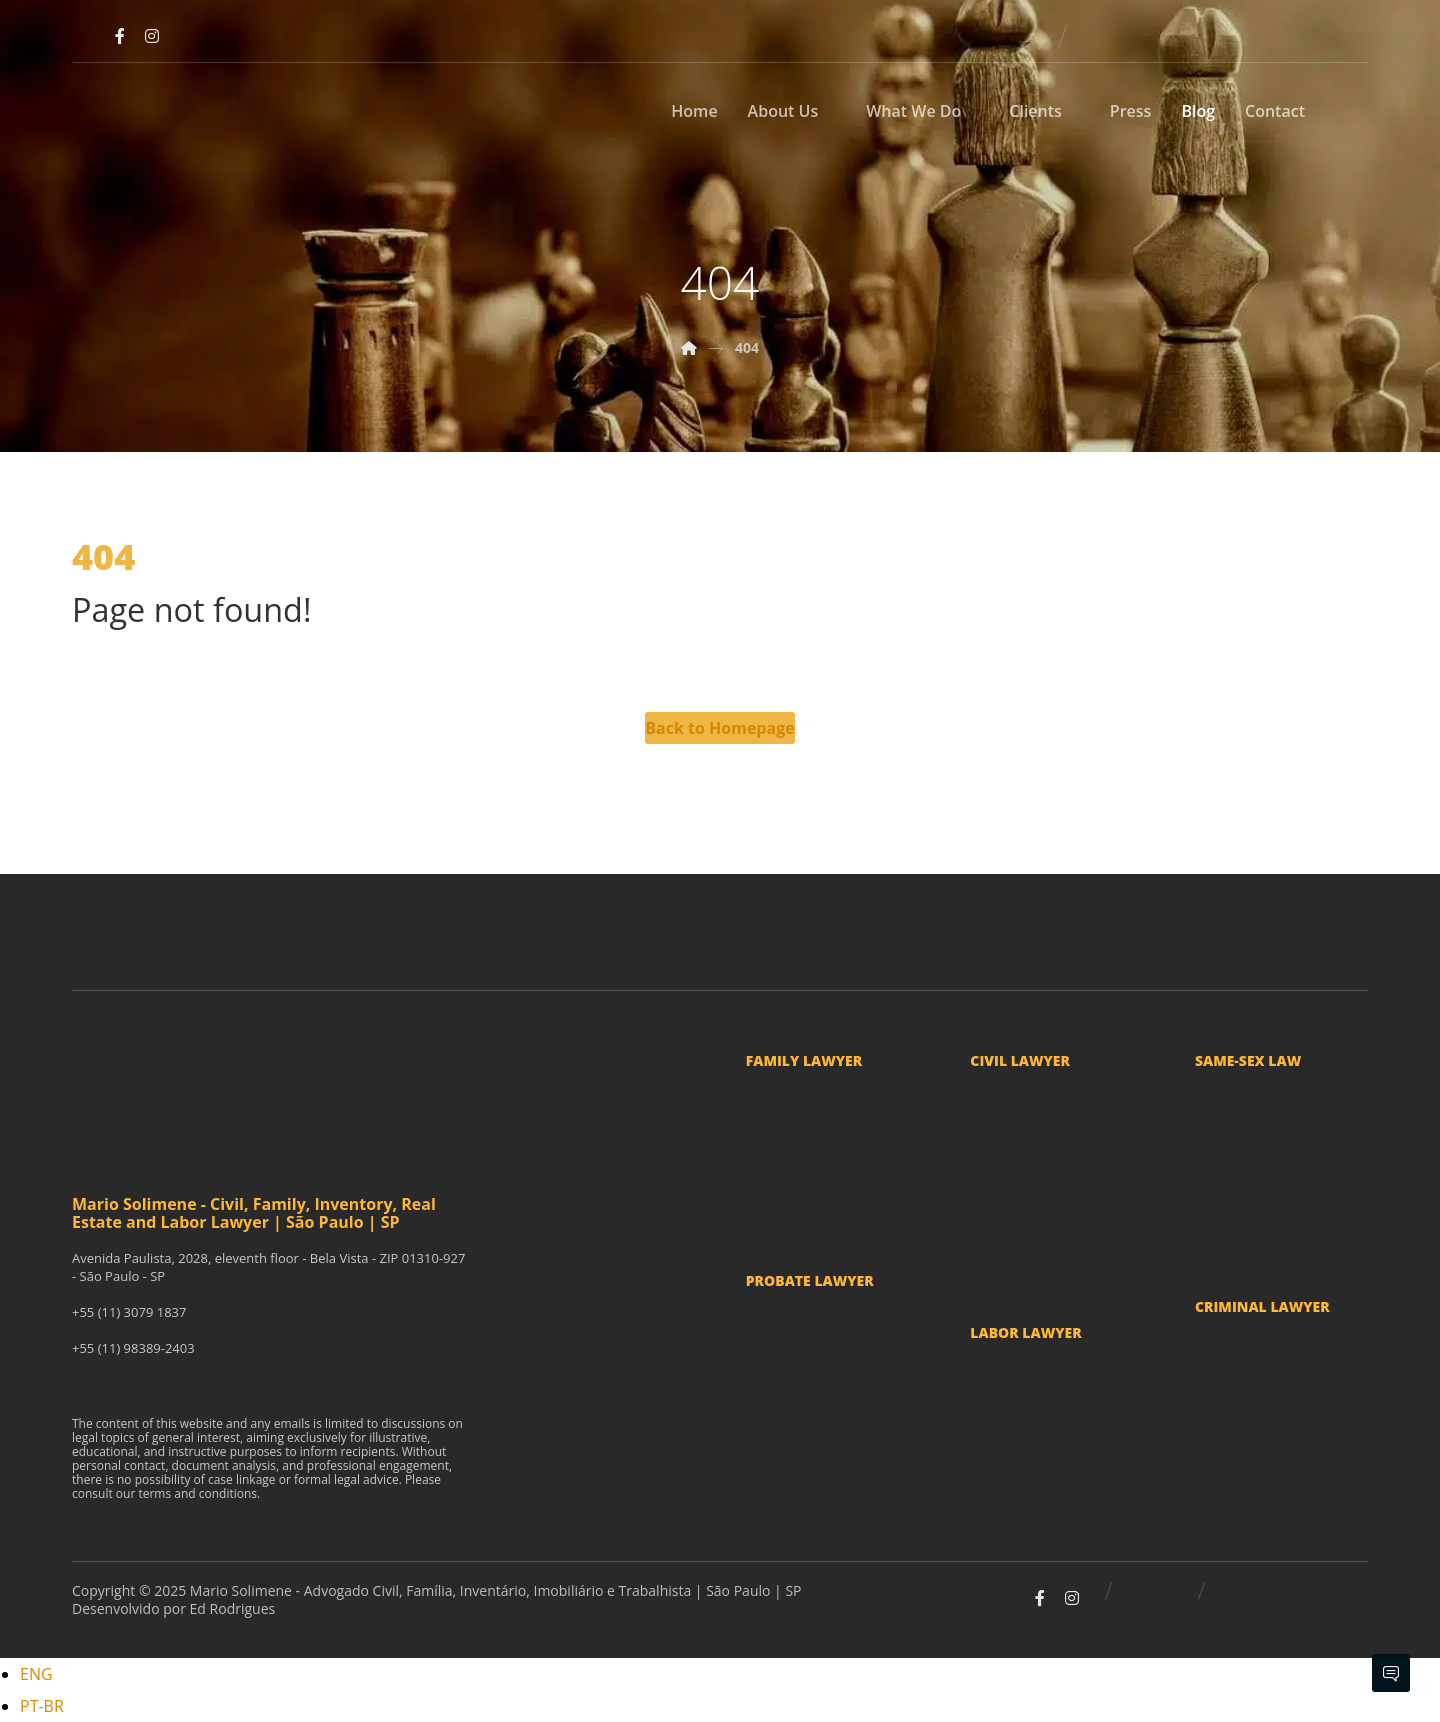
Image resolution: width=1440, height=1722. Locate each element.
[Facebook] (120, 36)
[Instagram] (152, 36)
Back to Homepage (719, 728)
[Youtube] (88, 36)
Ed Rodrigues (233, 1608)
